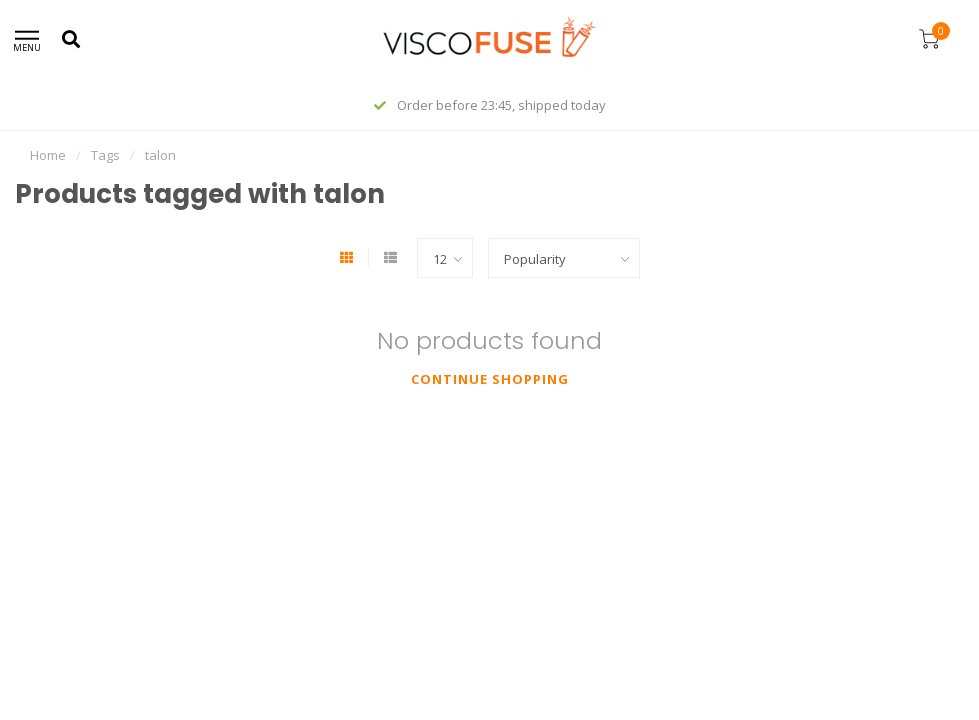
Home (48, 155)
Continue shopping (490, 379)
